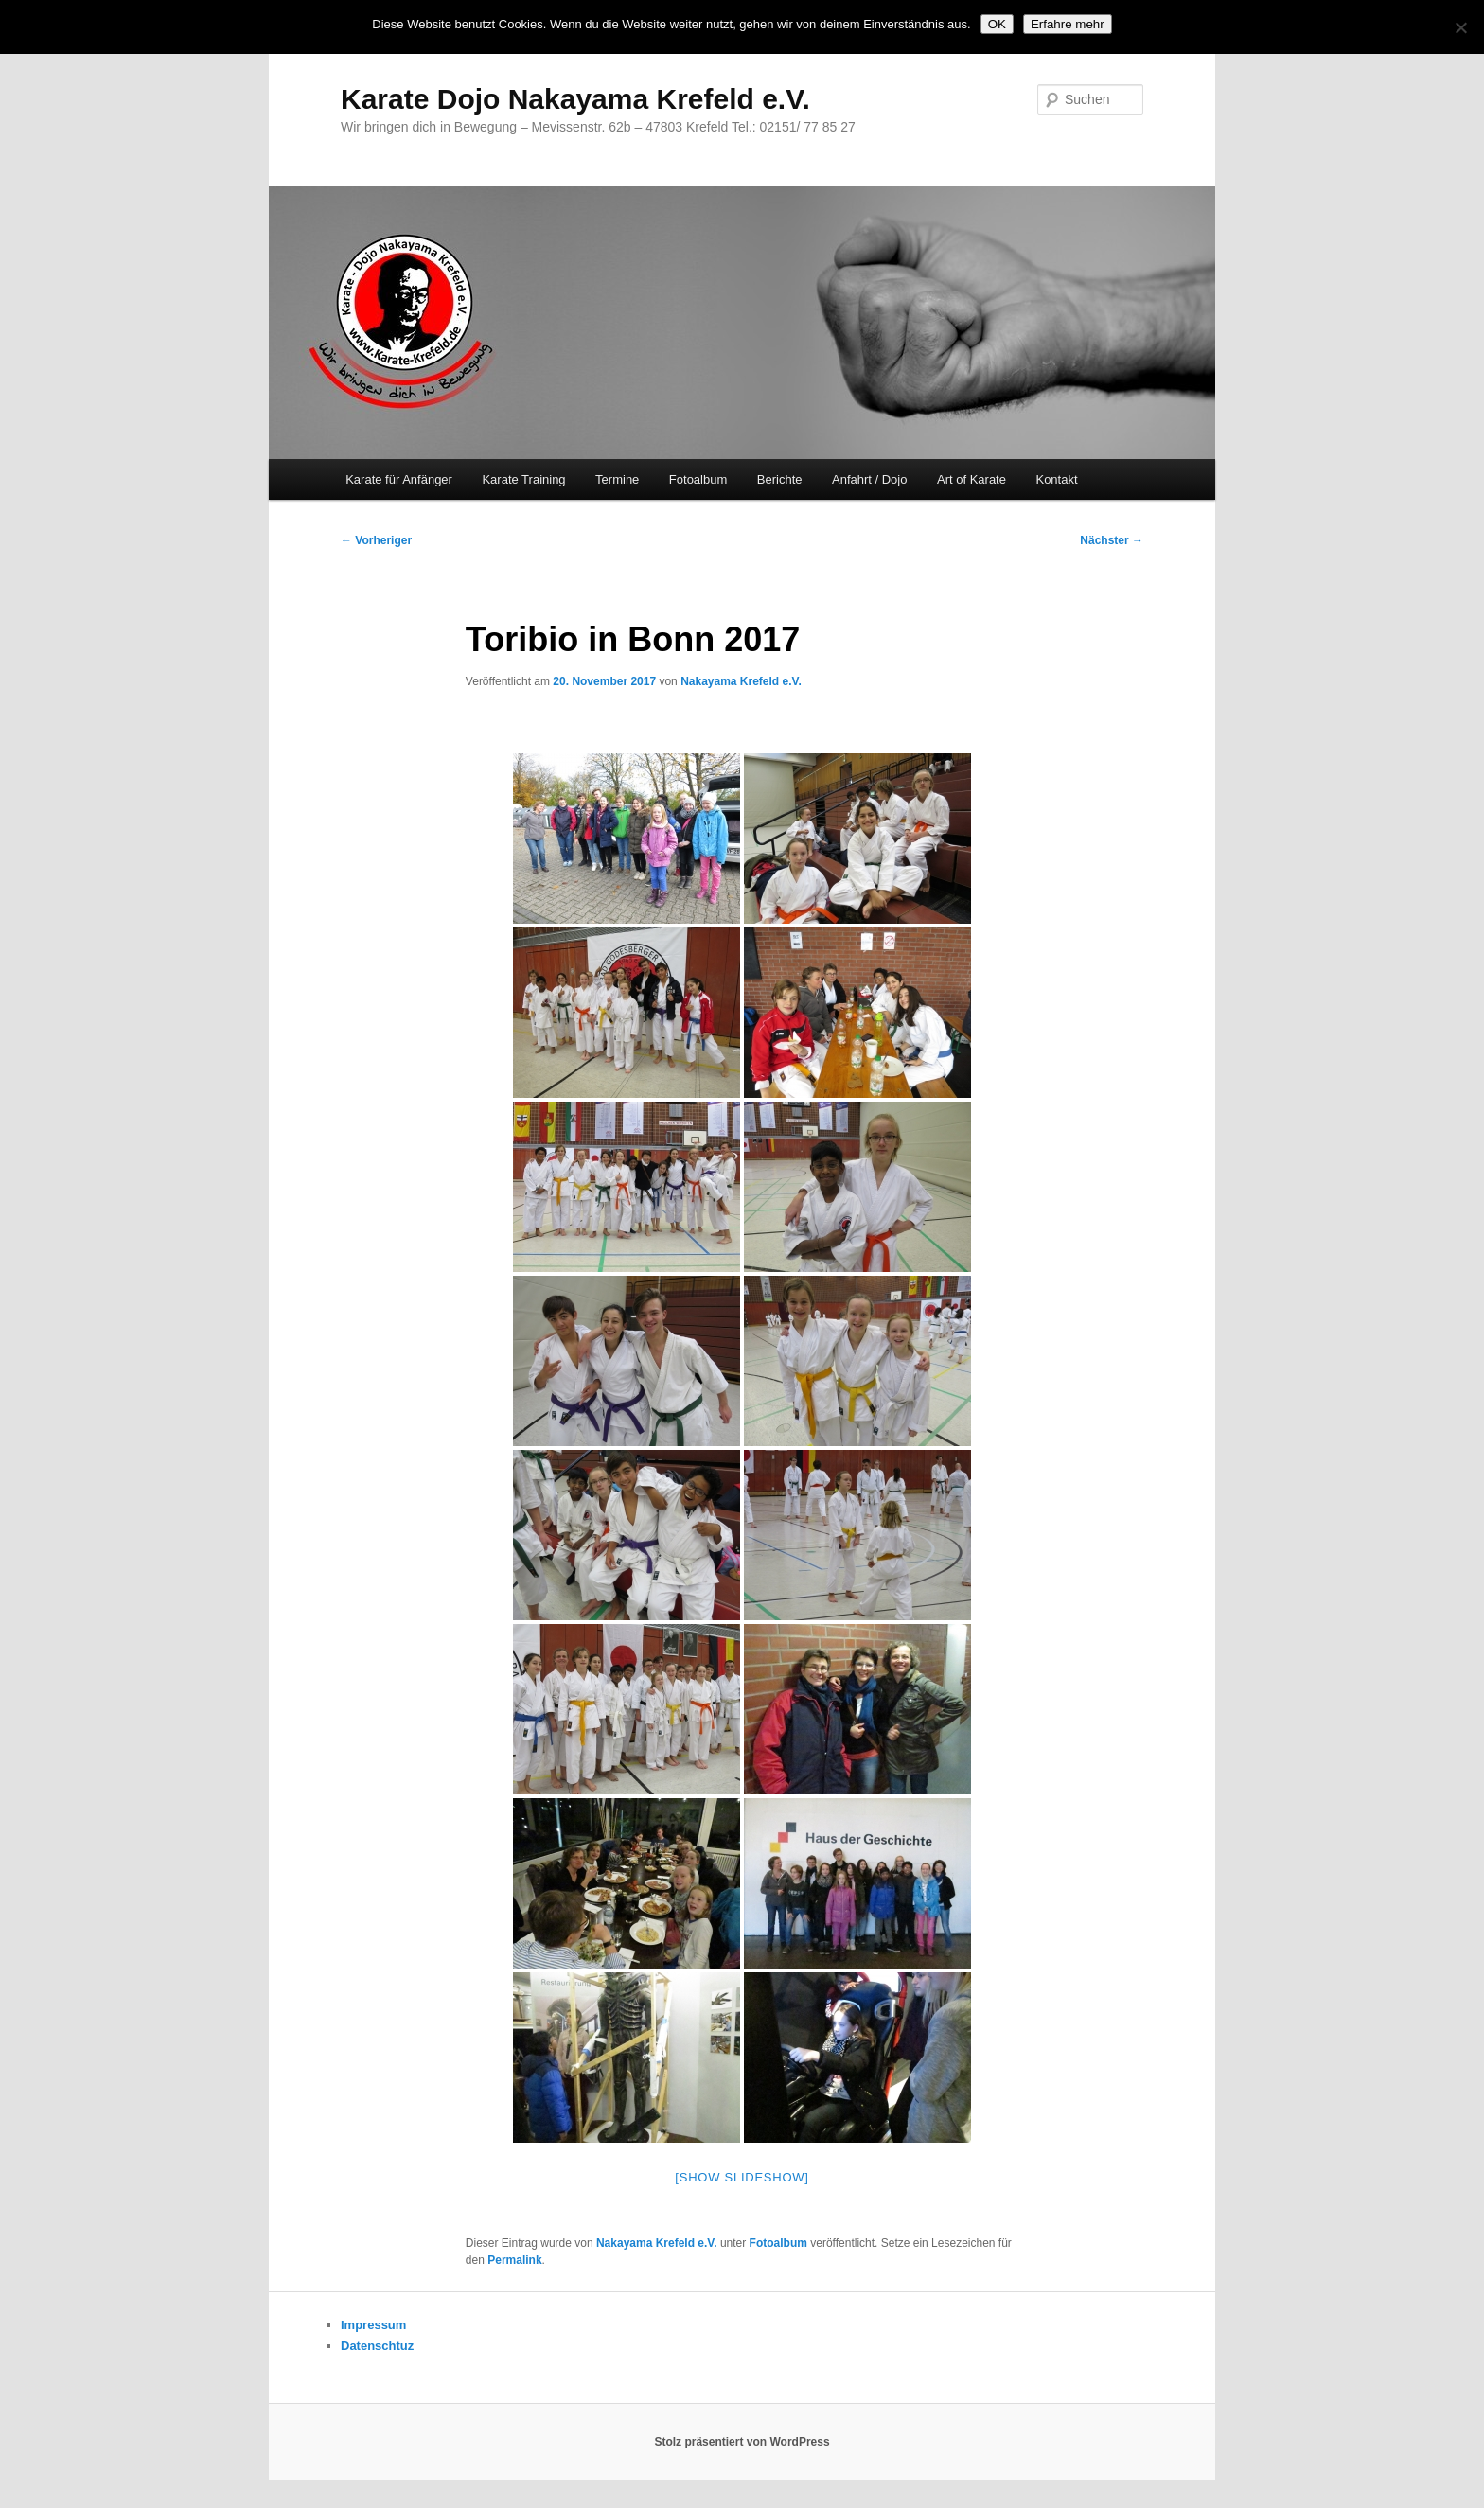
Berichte (780, 479)
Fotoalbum (698, 479)
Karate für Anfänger (398, 479)
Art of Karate (971, 479)
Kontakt (1056, 479)
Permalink (514, 2260)
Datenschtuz (377, 2346)
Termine (617, 479)
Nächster (1111, 540)
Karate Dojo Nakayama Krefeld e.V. (575, 99)
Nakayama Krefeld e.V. (741, 681)
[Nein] (1460, 27)
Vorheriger (376, 540)
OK (997, 24)
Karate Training (523, 479)
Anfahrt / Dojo (870, 479)
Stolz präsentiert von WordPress (741, 2441)
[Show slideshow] (741, 2177)
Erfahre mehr (1067, 24)
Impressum (373, 2325)
